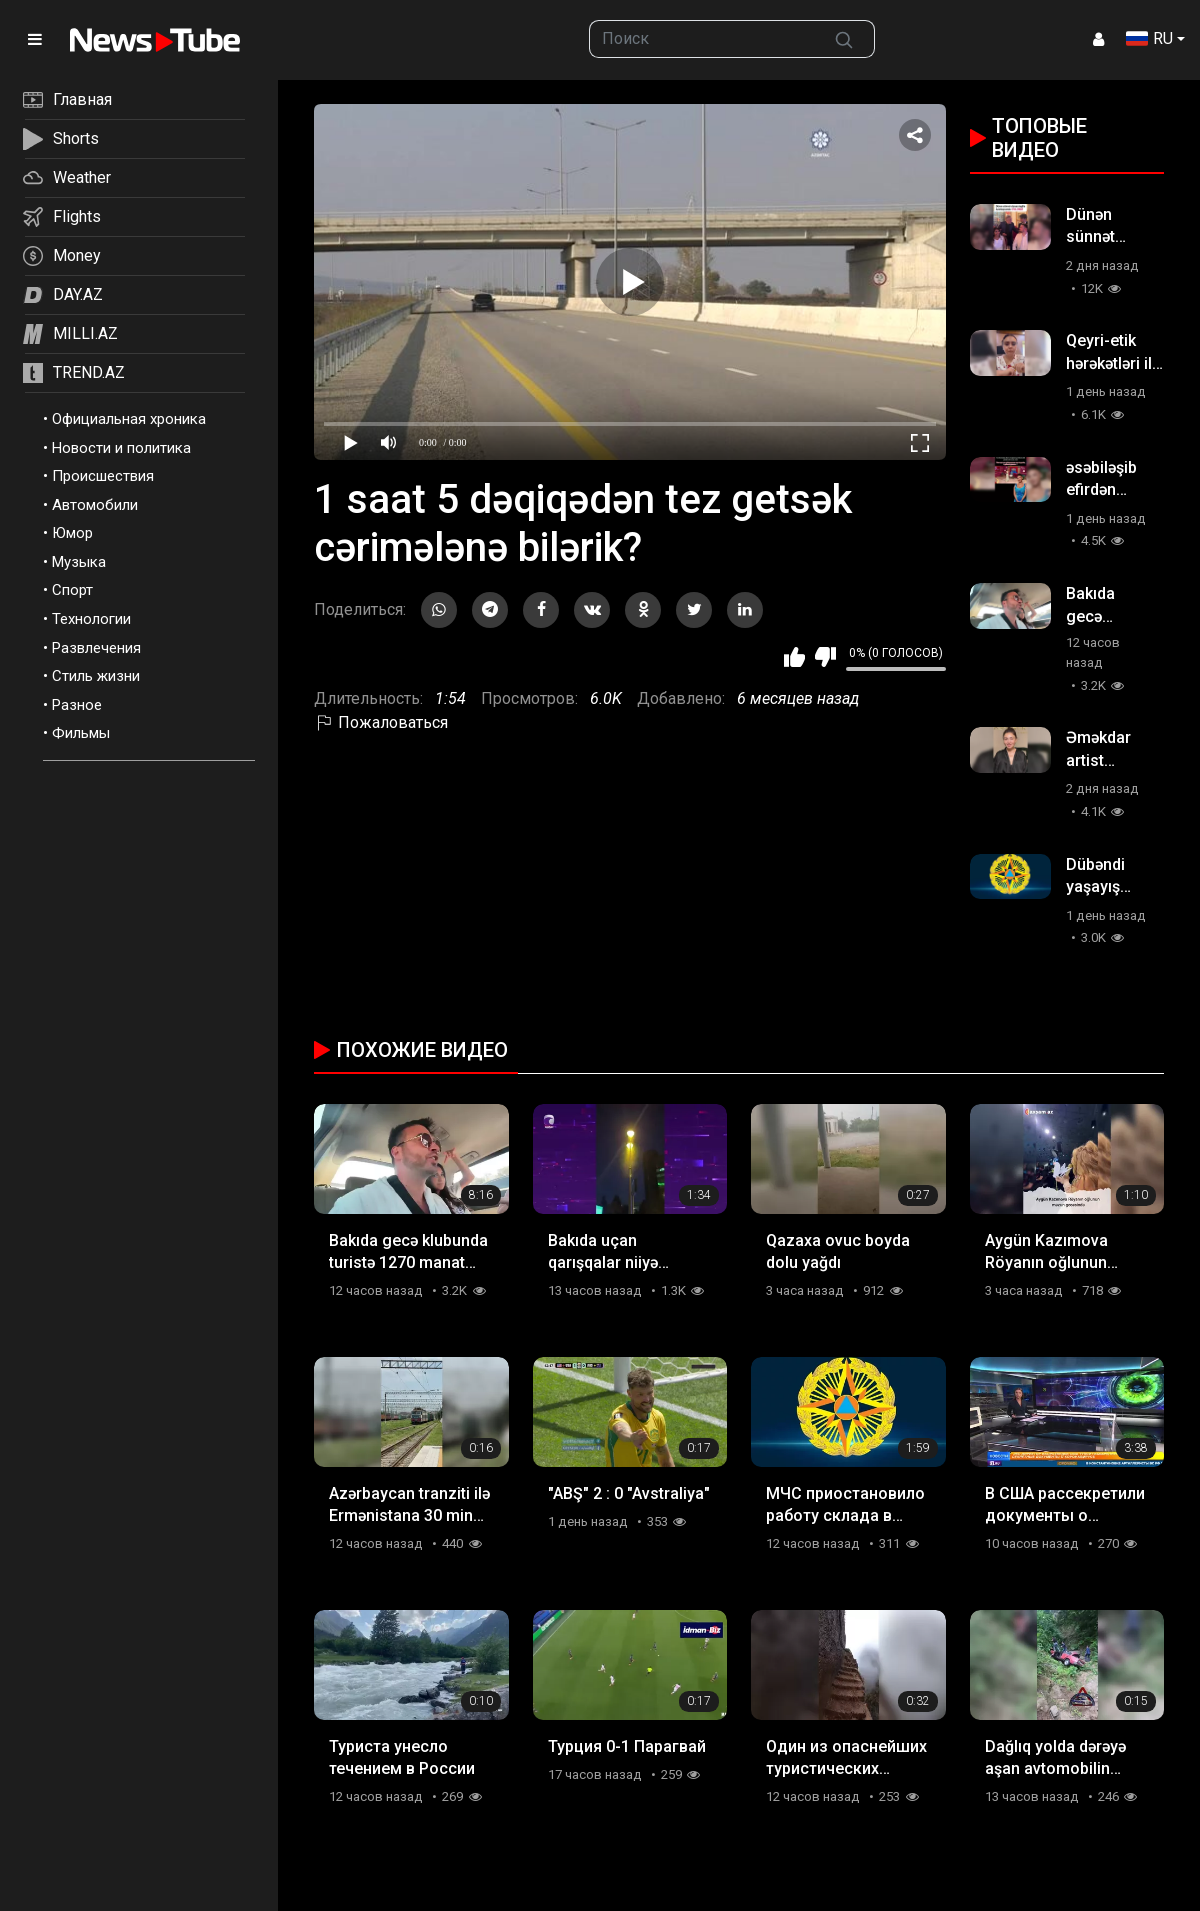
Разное (77, 705)
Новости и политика (121, 448)
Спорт (72, 590)
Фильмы (81, 733)
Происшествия (103, 476)
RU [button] (1149, 38)
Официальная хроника (129, 419)
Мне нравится (794, 657)
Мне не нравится (825, 657)
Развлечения (96, 648)
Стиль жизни (96, 676)
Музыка (79, 562)
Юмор (72, 533)
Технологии (91, 619)
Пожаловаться (381, 722)
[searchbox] (702, 39)
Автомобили (95, 505)
